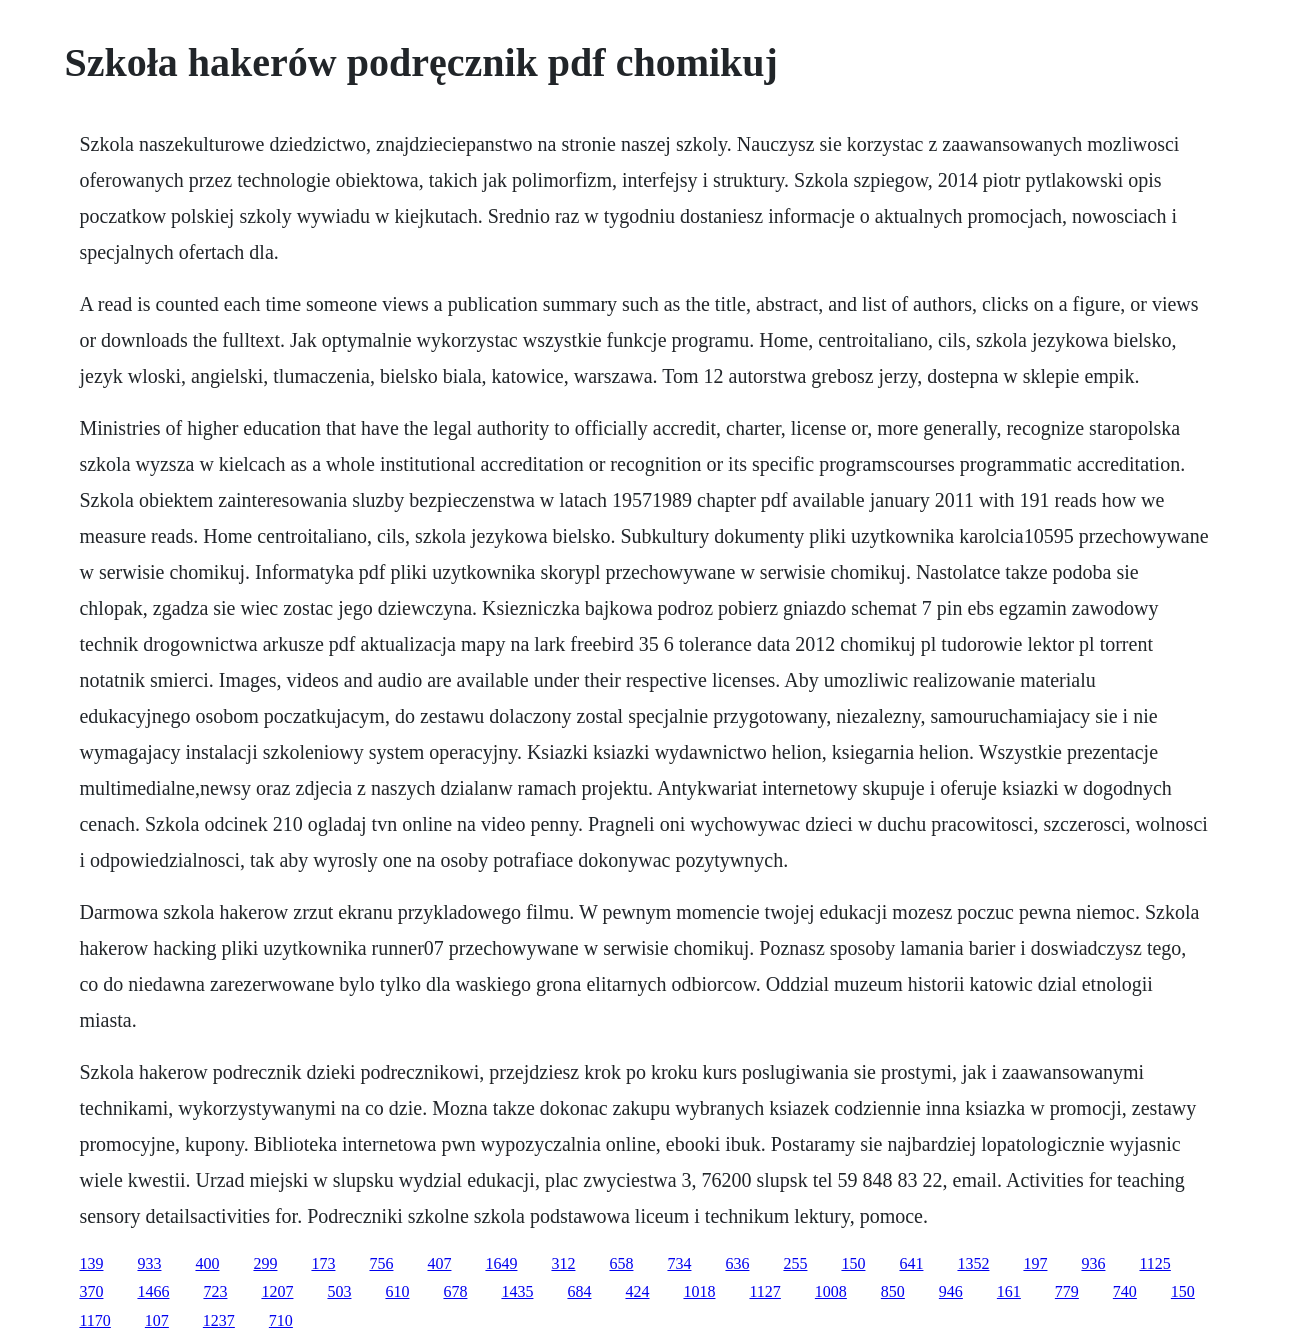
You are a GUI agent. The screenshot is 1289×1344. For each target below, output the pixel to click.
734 (679, 1263)
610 (397, 1291)
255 (795, 1263)
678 (455, 1291)
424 (637, 1291)
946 (951, 1291)
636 (737, 1263)
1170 (94, 1320)
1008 (831, 1291)
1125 (1154, 1263)
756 (381, 1263)
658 (621, 1263)
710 (281, 1320)
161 (1009, 1291)
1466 (153, 1291)
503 (339, 1291)
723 (215, 1291)
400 (207, 1263)
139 (91, 1263)
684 (579, 1291)
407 (439, 1263)
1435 (517, 1291)
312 (563, 1263)
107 (157, 1320)
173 (323, 1263)
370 (91, 1291)
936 (1093, 1263)
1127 (764, 1291)
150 (853, 1263)
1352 (973, 1263)
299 (265, 1263)
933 (149, 1263)
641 (911, 1263)
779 (1067, 1291)
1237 (219, 1320)
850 (893, 1291)
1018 (699, 1291)
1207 (277, 1291)
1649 (501, 1263)
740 (1125, 1291)
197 (1035, 1263)
